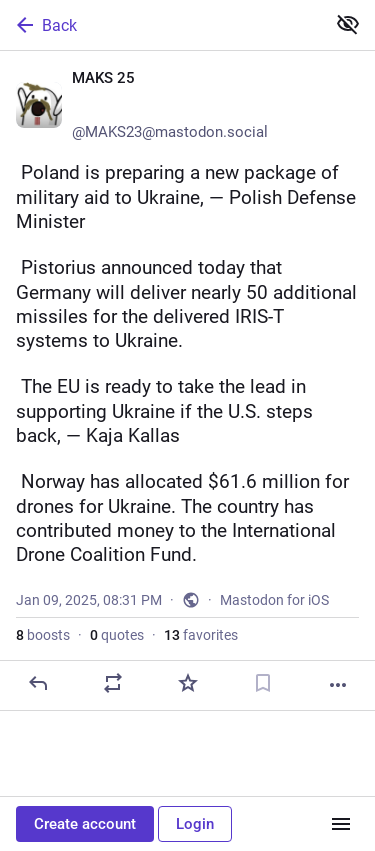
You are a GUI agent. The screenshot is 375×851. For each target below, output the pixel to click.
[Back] (160, 25)
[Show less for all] (348, 24)
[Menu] (341, 824)
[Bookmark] (263, 683)
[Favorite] (188, 683)
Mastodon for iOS (274, 600)
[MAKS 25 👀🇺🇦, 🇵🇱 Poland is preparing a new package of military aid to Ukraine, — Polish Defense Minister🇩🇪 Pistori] (187, 381)
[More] (338, 685)
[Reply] (38, 683)
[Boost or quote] (113, 683)
